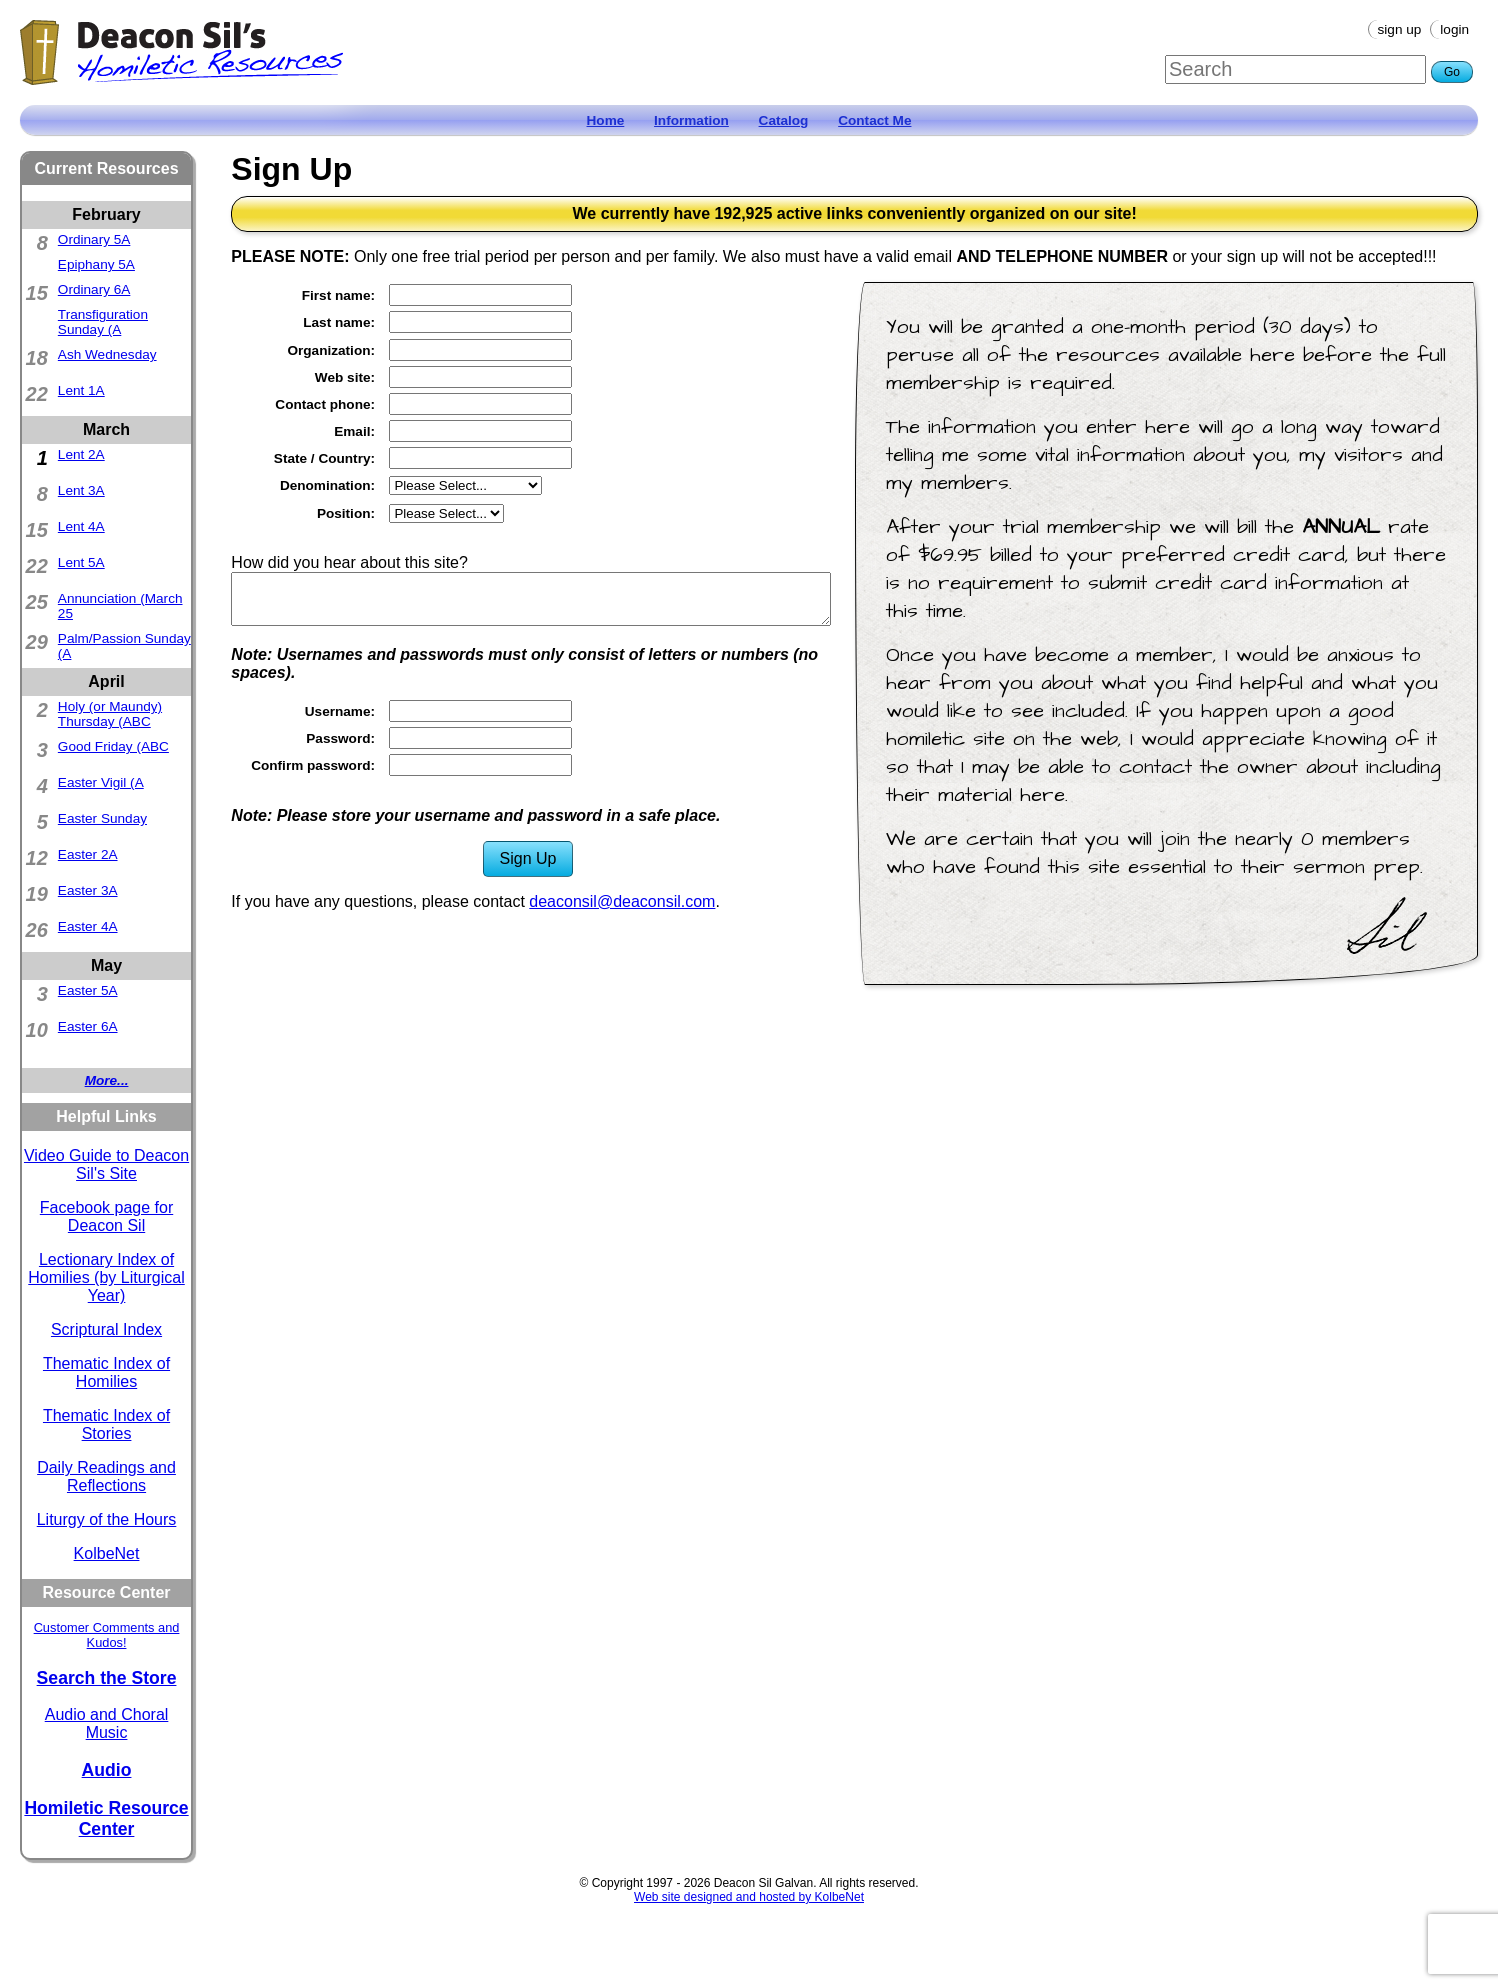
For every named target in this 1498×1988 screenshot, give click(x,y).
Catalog (784, 120)
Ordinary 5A (94, 239)
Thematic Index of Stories (106, 1424)
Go (1452, 72)
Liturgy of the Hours (107, 1519)
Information (691, 120)
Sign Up (1400, 29)
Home (606, 120)
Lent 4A (81, 526)
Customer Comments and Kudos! (107, 1635)
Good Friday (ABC (113, 746)
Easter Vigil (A (101, 782)
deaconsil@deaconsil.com (622, 901)
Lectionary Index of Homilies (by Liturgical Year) (106, 1277)
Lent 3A (81, 490)
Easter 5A (88, 990)
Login (1454, 29)
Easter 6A (88, 1026)
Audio (107, 1770)
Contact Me (874, 120)
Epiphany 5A (96, 264)
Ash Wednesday (107, 354)
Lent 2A (81, 454)
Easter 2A (88, 854)
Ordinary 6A (94, 289)
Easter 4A (88, 926)
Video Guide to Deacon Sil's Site (106, 1164)
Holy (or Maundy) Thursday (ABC (110, 714)
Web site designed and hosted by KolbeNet (749, 1897)
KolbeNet (107, 1553)
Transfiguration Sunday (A (103, 322)
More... (107, 1080)
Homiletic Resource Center (106, 1818)
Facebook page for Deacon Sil (106, 1216)
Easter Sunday (102, 818)
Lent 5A (81, 562)
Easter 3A (88, 890)
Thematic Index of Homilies (106, 1372)
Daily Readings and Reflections (106, 1476)
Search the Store (107, 1678)
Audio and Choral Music (107, 1723)
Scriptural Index (106, 1329)
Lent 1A (81, 390)
